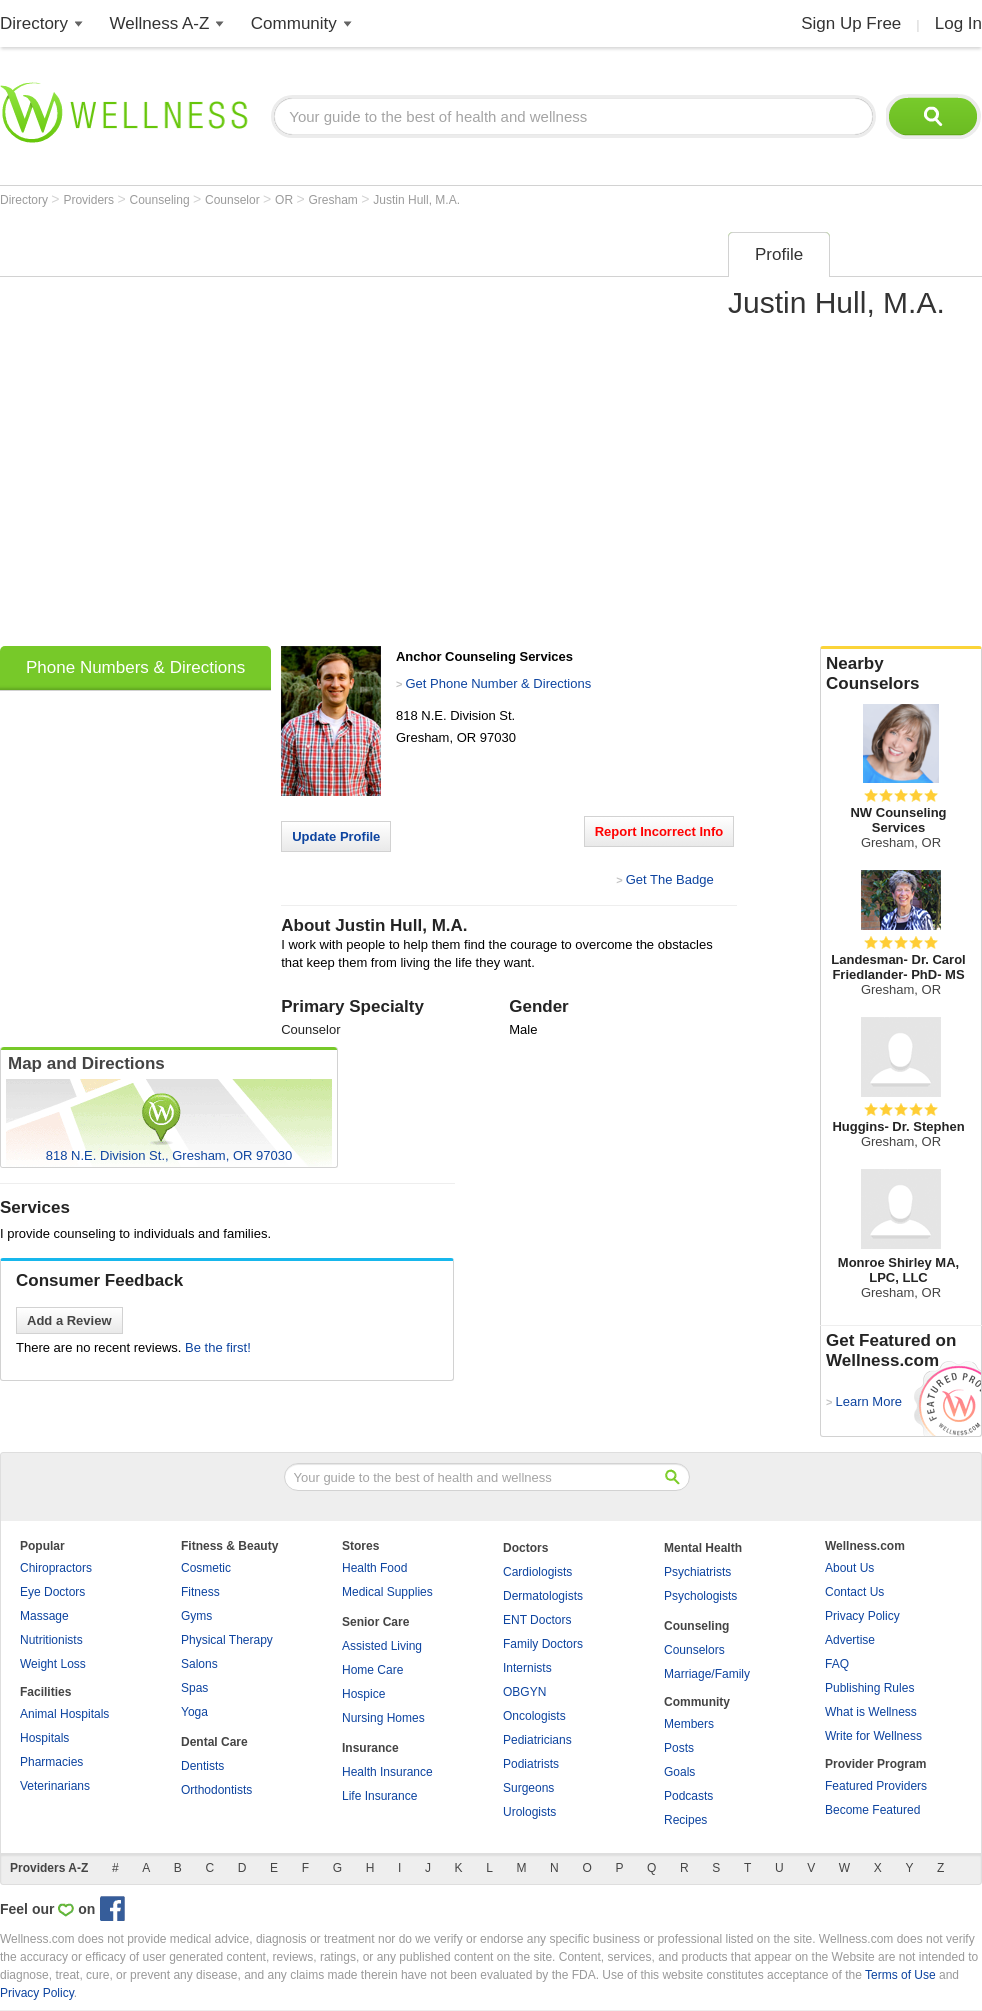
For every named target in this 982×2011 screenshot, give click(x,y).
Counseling (161, 200)
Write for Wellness (873, 1736)
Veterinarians (55, 1786)
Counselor (234, 200)
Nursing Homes (383, 1718)
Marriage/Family (707, 1674)
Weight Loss (53, 1664)
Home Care (372, 1670)
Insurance (370, 1748)
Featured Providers (876, 1786)
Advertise (850, 1640)
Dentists (202, 1766)
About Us (849, 1568)
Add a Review (69, 1320)
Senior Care (375, 1622)
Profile (779, 254)
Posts (679, 1748)
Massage (44, 1616)
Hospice (363, 1694)
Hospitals (44, 1738)
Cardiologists (537, 1572)
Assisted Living (382, 1646)
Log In (958, 23)
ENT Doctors (537, 1620)
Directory (34, 23)
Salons (199, 1664)
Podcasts (688, 1796)
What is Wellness (871, 1712)
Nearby (901, 674)
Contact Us (854, 1592)
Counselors (694, 1650)
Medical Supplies (387, 1592)
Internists (527, 1668)
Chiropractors (56, 1568)
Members (689, 1724)
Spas (194, 1688)
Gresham (335, 200)
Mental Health (703, 1548)
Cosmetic (206, 1568)
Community (294, 23)
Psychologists (700, 1596)
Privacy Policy (862, 1616)
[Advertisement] (210, 432)
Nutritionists (51, 1640)
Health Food (374, 1568)
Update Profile (336, 836)
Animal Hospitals (64, 1714)
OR (285, 200)
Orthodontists (216, 1790)
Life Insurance (379, 1796)
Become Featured (872, 1810)
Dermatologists (543, 1596)
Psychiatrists (697, 1572)
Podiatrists (531, 1764)
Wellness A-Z (160, 23)
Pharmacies (51, 1762)
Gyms (196, 1616)
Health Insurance (387, 1772)
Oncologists (534, 1716)
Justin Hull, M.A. (416, 200)
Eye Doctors (52, 1592)
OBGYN (524, 1692)
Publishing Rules (869, 1688)
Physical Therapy (227, 1640)
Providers (90, 200)
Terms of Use (900, 1975)
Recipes (685, 1820)
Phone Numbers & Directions (135, 667)
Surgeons (528, 1788)
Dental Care (214, 1742)
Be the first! (218, 1347)
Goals (679, 1772)
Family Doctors (543, 1644)
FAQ (837, 1664)
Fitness (200, 1592)
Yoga (194, 1712)
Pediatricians (537, 1740)
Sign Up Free (851, 23)
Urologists (529, 1812)
